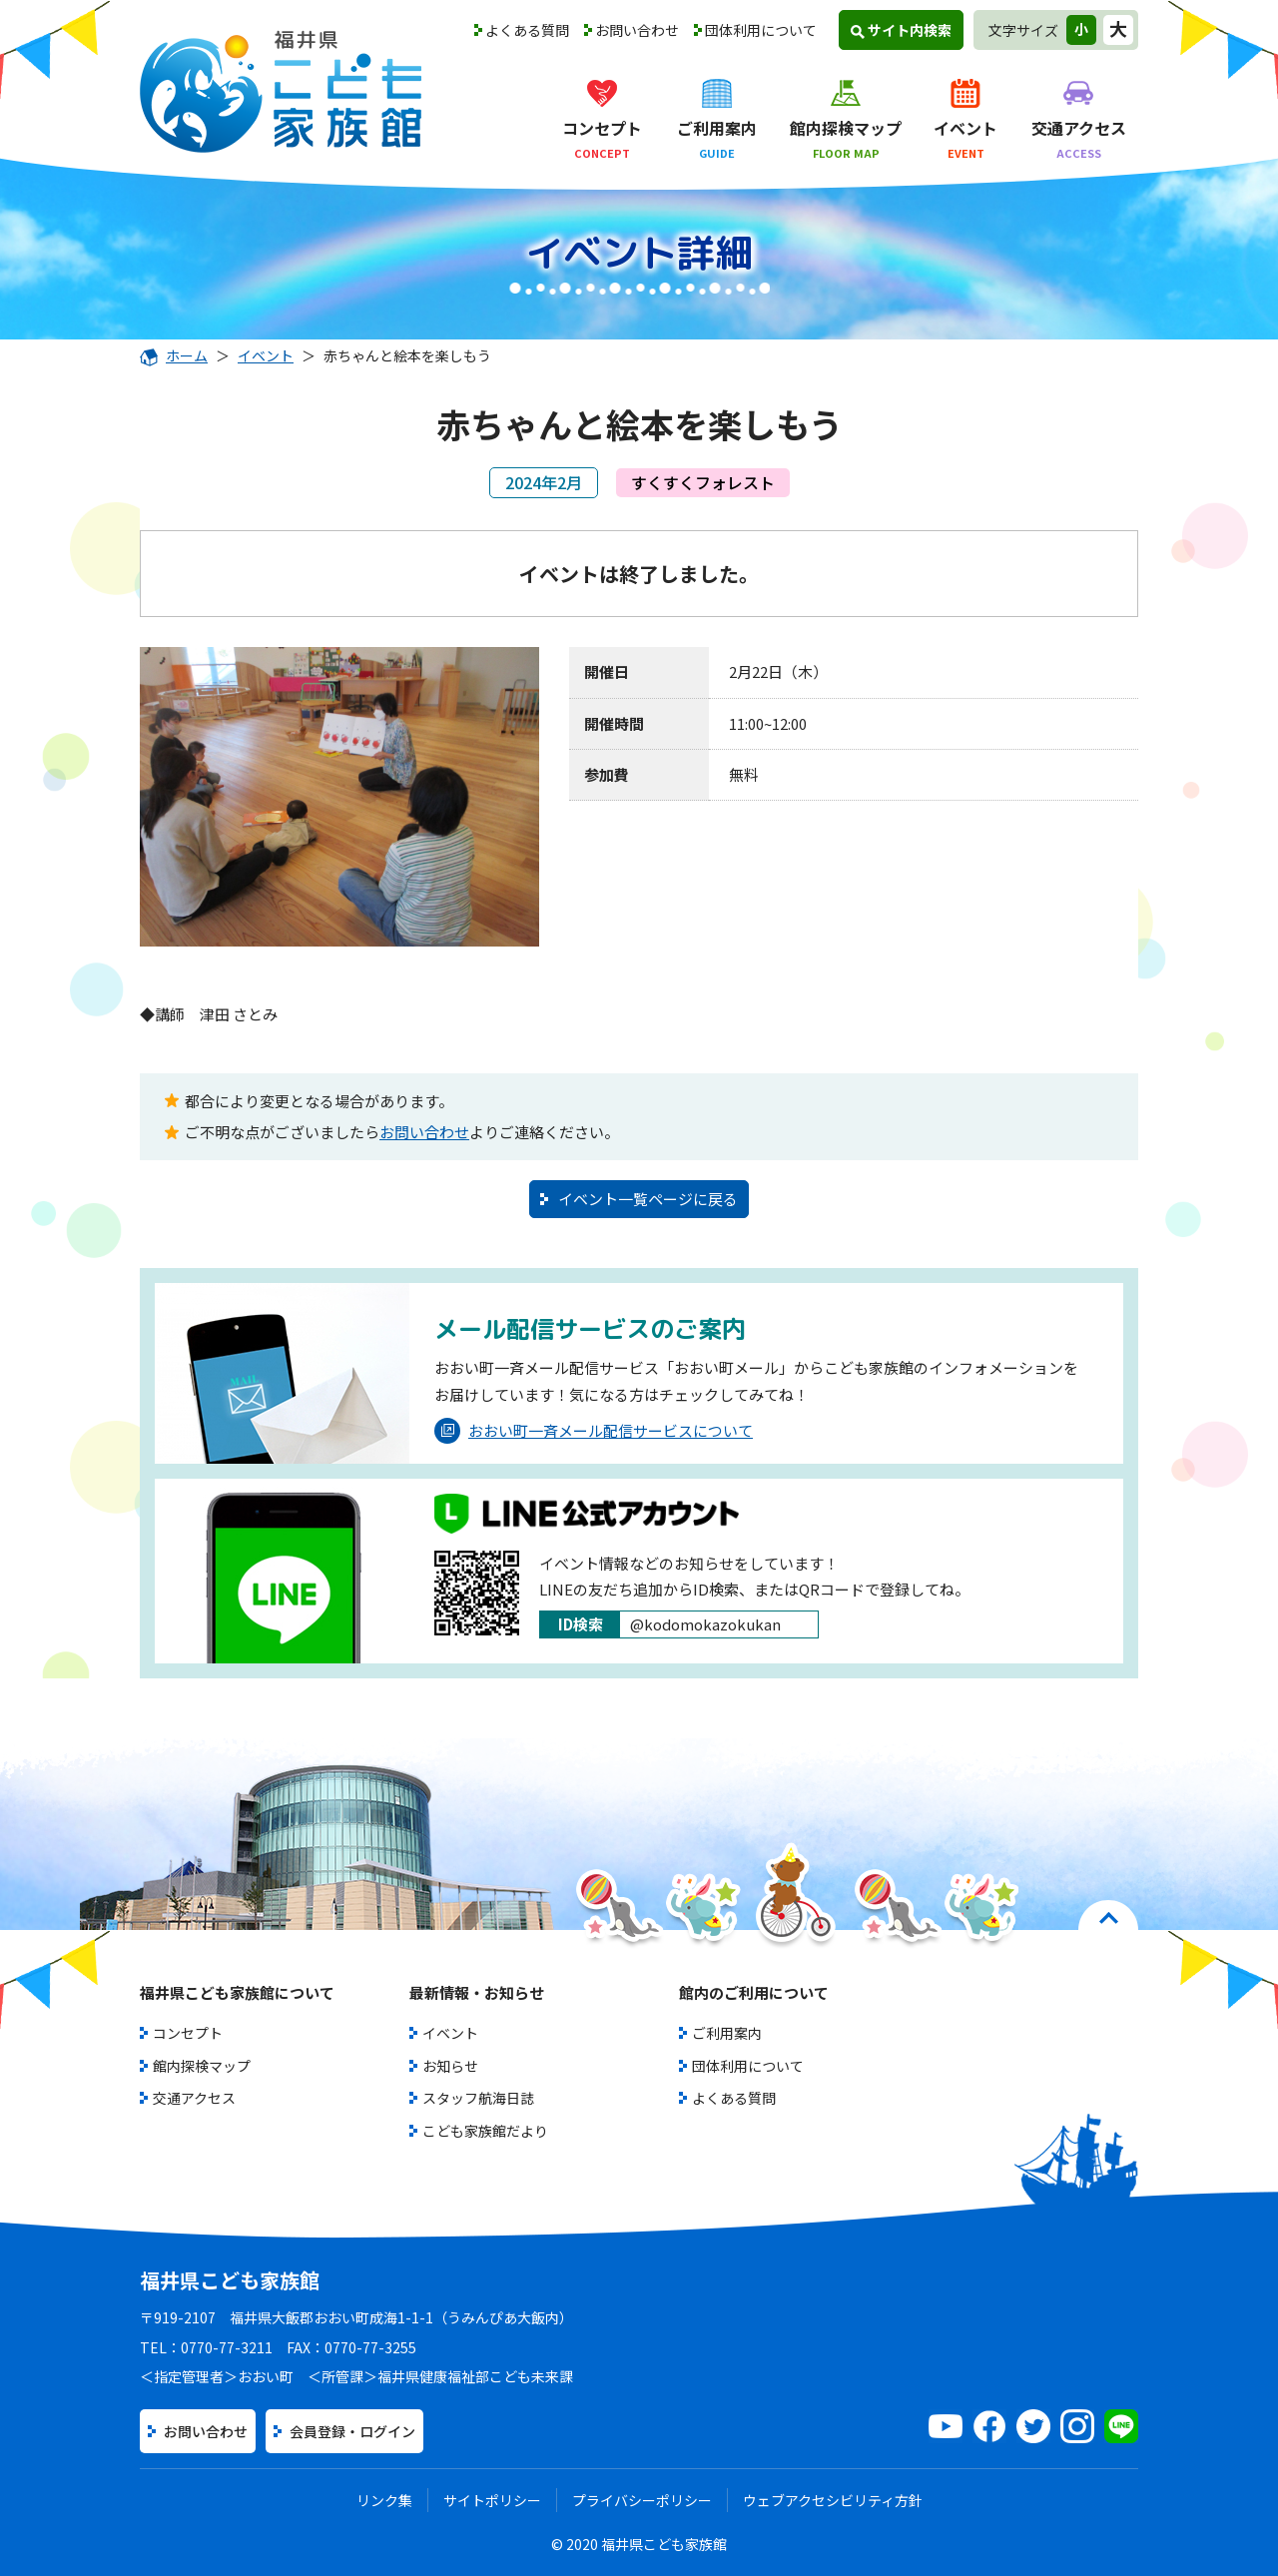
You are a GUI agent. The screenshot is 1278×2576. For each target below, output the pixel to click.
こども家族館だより (485, 2131)
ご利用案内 (727, 2033)
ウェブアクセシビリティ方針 (833, 2500)
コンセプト (188, 2033)
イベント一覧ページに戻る (648, 1198)
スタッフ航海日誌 (478, 2098)
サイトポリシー (492, 2500)
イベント (266, 355)
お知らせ (450, 2066)
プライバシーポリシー (642, 2500)
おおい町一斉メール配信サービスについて (593, 1432)
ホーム (174, 355)
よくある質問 (527, 30)
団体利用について (761, 30)
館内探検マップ (202, 2066)
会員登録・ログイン (352, 2431)
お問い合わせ (637, 30)
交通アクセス (194, 2098)
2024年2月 (543, 482)
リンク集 (384, 2500)
